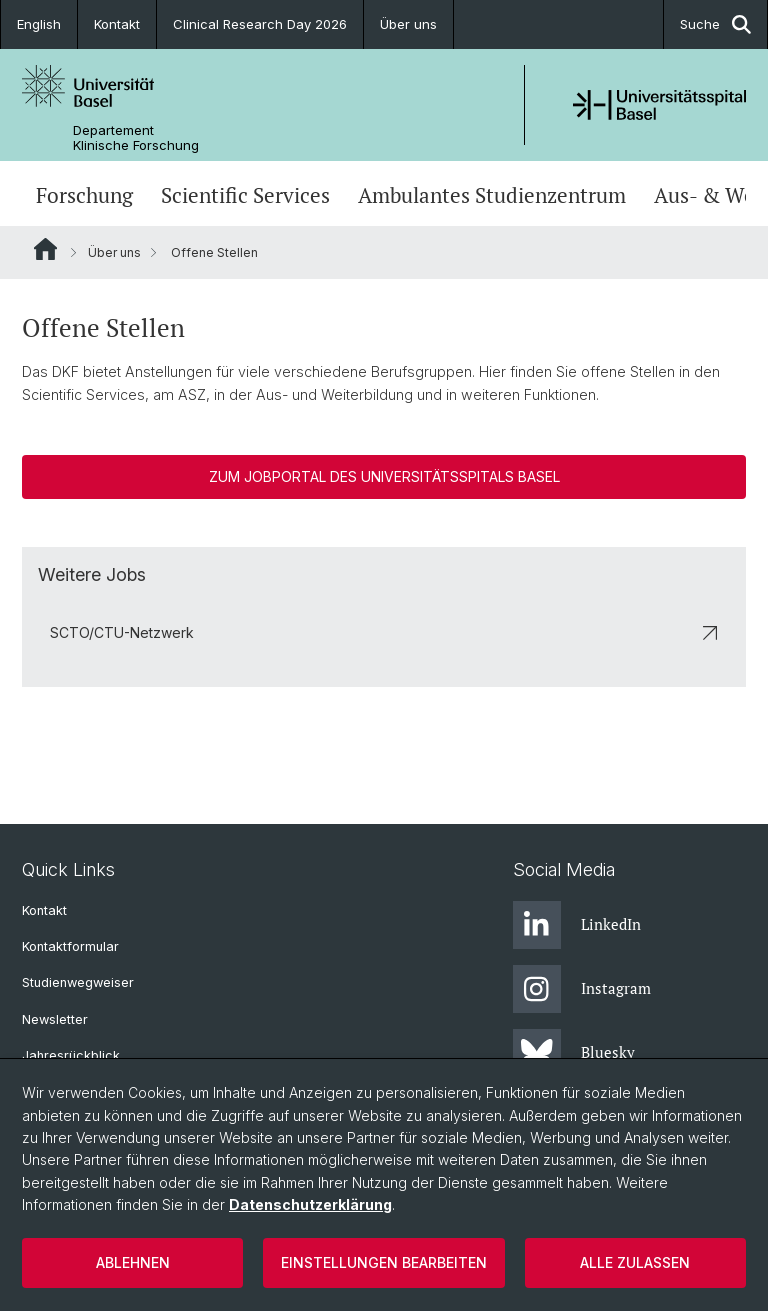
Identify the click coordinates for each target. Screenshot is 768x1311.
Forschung (84, 195)
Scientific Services (245, 195)
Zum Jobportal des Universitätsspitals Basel (384, 476)
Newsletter (55, 1019)
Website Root (45, 249)
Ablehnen (133, 1262)
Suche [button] (715, 24)
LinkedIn (577, 925)
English (39, 24)
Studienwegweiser (78, 982)
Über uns (408, 24)
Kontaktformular (70, 946)
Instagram (582, 989)
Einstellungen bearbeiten (384, 1262)
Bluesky (574, 1053)
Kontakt (117, 24)
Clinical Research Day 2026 (260, 24)
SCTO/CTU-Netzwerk (384, 632)
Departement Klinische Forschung (136, 138)
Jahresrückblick (71, 1055)
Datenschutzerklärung (310, 1204)
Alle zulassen (635, 1262)
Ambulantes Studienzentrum (492, 195)
